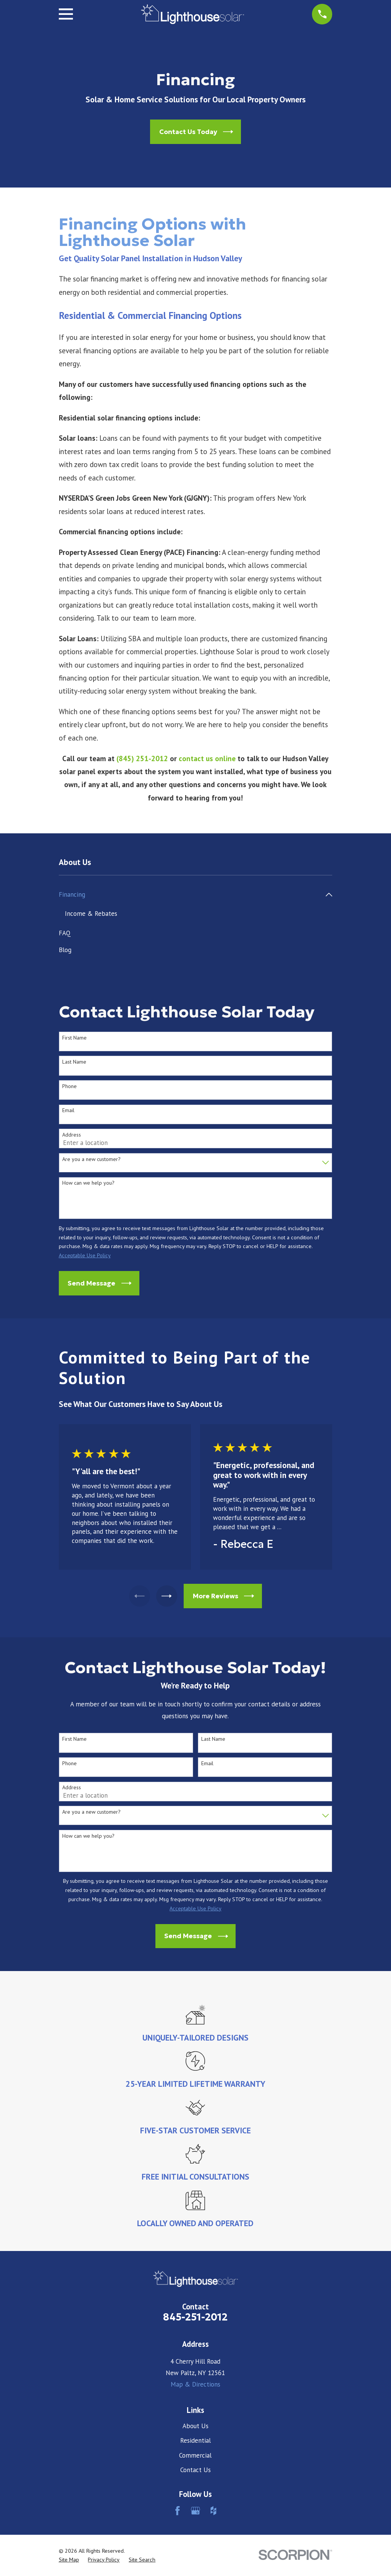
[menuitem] (190, 894)
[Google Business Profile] (195, 2511)
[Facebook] (177, 2511)
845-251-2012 (195, 2318)
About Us (195, 2426)
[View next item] (168, 1596)
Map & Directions (195, 2385)
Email (68, 1111)
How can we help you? (88, 1183)
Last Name (74, 1062)
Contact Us (195, 2470)
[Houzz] (213, 2511)
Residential (195, 2441)
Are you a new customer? (91, 1159)
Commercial (195, 2455)
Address (71, 1135)
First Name (74, 1038)
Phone (69, 1086)
